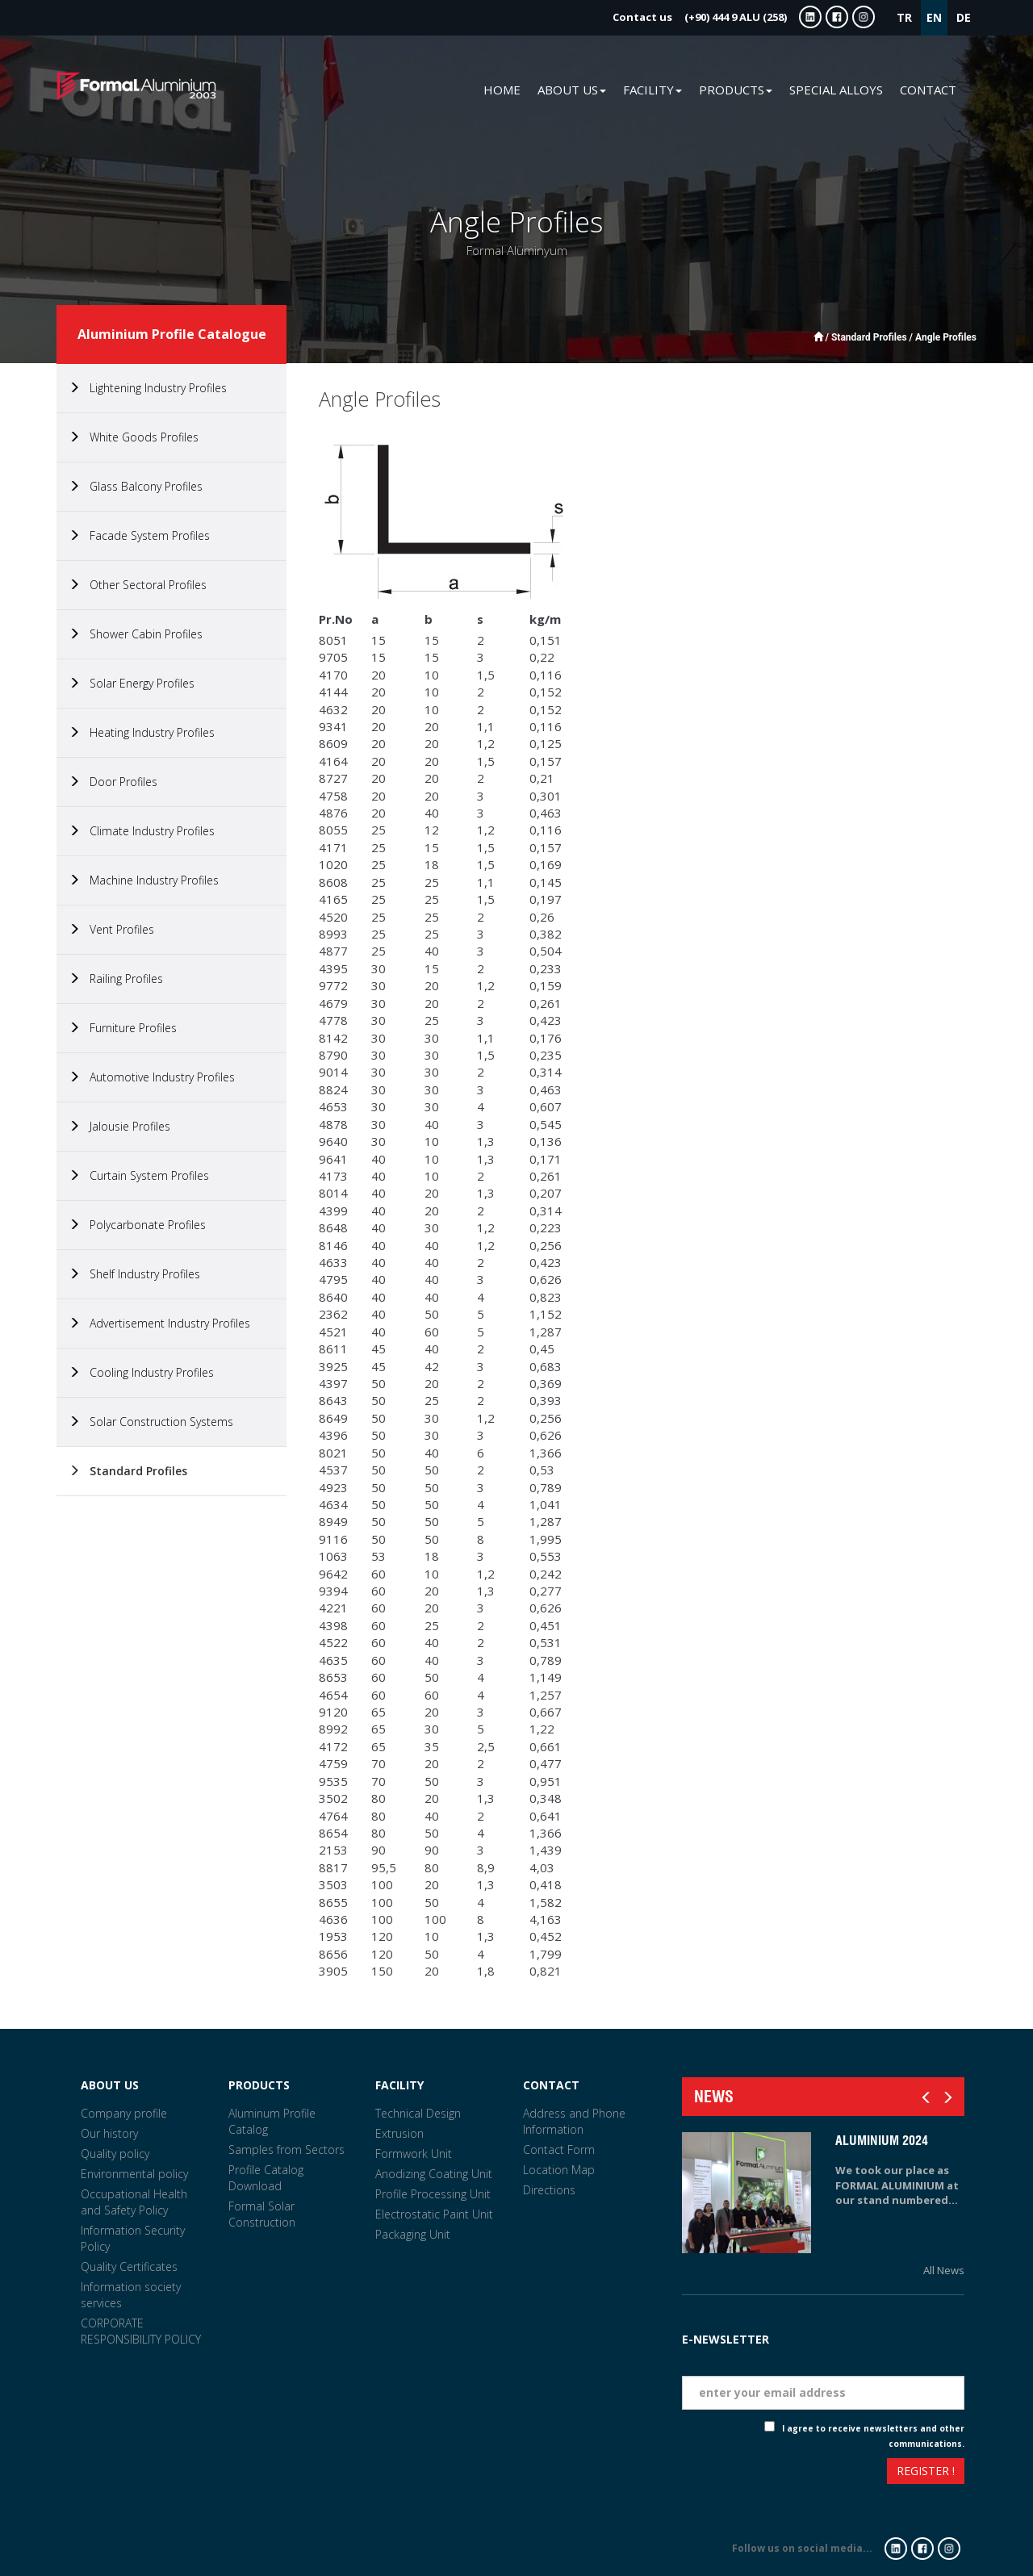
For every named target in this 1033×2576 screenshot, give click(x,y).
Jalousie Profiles (119, 1126)
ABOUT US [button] (571, 90)
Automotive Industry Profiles (152, 1077)
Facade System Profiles (139, 535)
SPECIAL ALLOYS (836, 90)
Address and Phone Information (574, 2121)
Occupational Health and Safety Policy (134, 2202)
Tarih (949, 2319)
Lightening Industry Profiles (148, 387)
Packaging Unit (412, 2234)
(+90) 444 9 (700, 17)
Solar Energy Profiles (131, 683)
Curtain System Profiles (139, 1175)
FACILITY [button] (652, 90)
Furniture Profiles (123, 1027)
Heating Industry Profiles (142, 732)
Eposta (944, 2363)
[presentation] (741, 2473)
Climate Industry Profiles (142, 830)
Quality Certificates (129, 2266)
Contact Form (559, 2149)
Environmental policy (134, 2173)
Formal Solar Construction (261, 2214)
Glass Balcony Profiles (136, 486)
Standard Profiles (128, 1470)
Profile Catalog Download (265, 2177)
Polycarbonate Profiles (137, 1224)
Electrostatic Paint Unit (434, 2214)
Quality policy (115, 2153)
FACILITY (399, 2085)
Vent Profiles (111, 929)
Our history (109, 2133)
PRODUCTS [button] (735, 90)
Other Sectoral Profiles (138, 584)
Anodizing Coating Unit (433, 2173)
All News (943, 2270)
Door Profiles (113, 781)
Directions (549, 2190)
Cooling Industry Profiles (141, 1372)
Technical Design (418, 2113)
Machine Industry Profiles (144, 880)
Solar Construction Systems (151, 1421)
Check (751, 2428)
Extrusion (399, 2133)
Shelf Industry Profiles (134, 1274)
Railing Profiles (116, 978)
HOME (502, 90)
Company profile (124, 2113)
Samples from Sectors (286, 2149)
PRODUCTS (259, 2085)
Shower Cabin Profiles (136, 634)
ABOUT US (110, 2085)
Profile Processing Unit (433, 2194)
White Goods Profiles (134, 437)
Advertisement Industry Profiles (159, 1323)
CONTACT (928, 90)
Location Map (559, 2169)
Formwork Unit (413, 2153)
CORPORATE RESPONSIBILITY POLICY (141, 2331)
